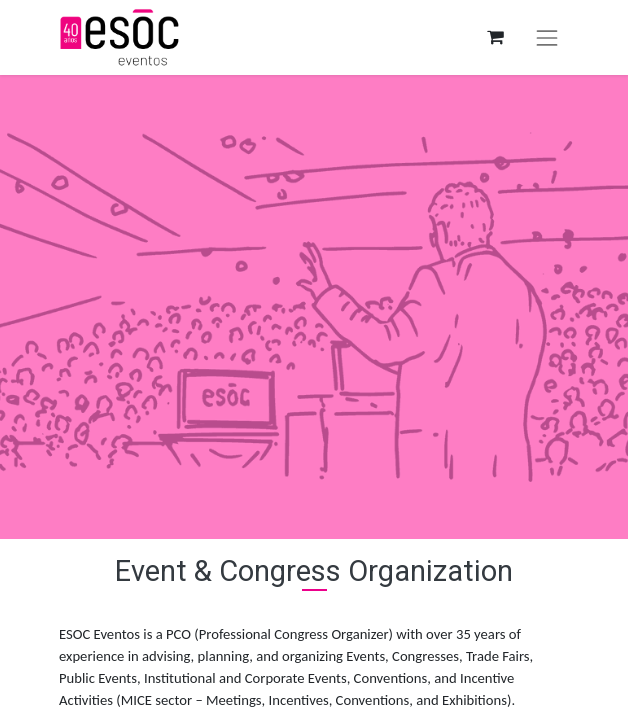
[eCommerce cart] (494, 37)
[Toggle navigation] (547, 38)
